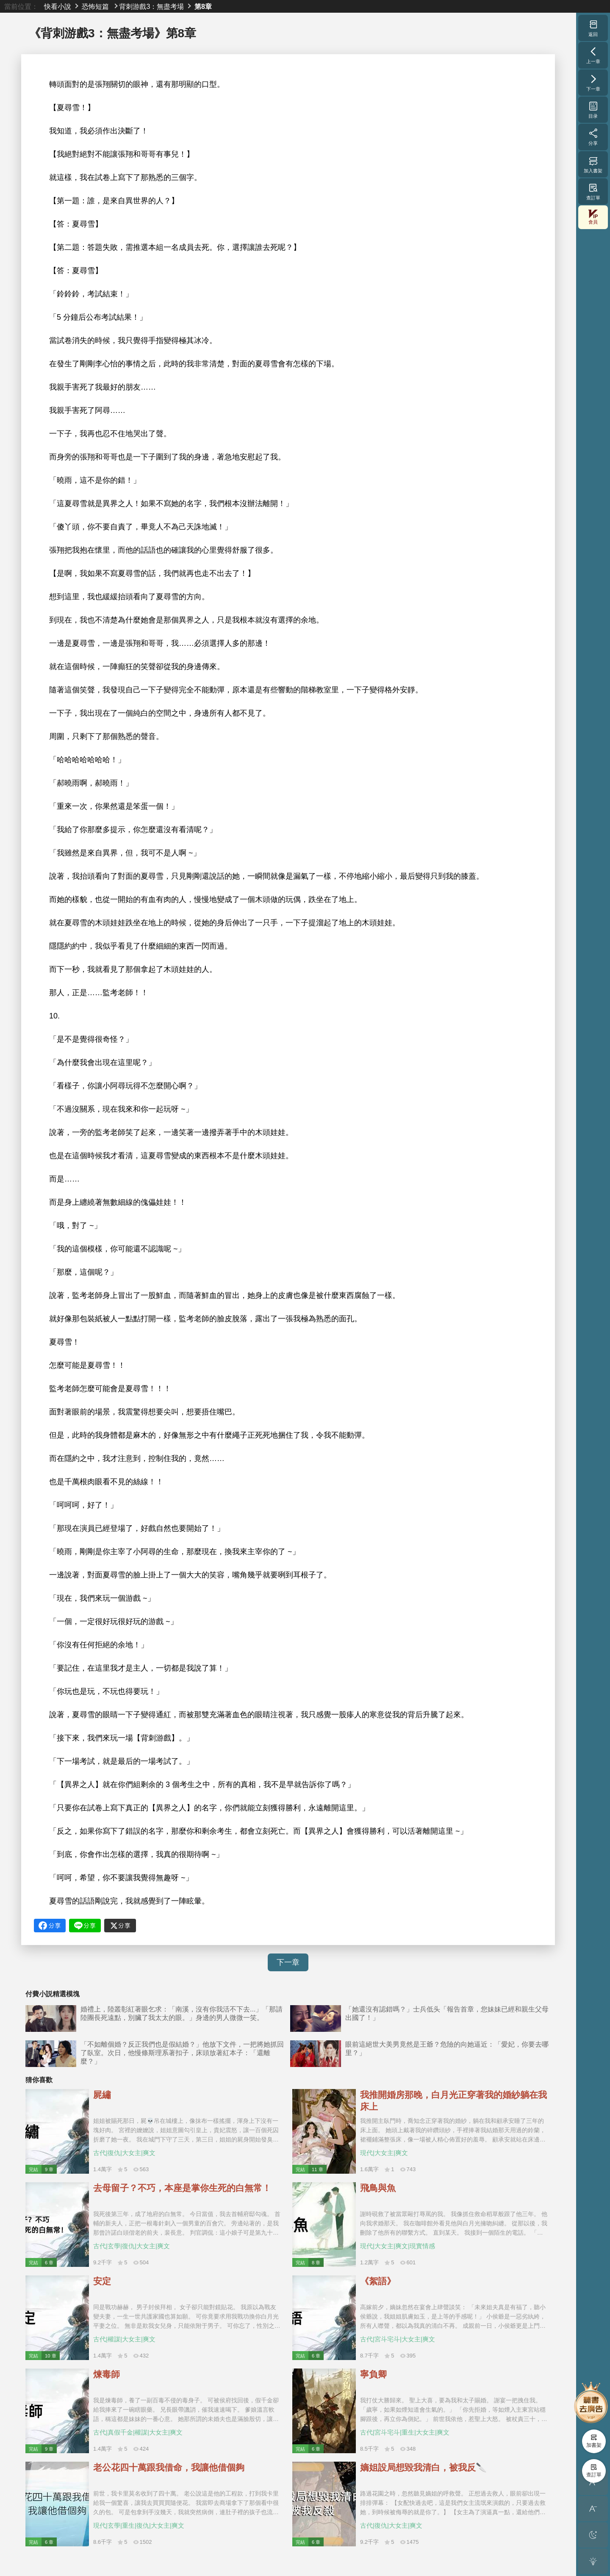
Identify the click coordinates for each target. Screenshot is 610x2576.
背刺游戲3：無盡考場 (151, 6)
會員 (593, 217)
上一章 (593, 55)
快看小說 (57, 6)
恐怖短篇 (95, 6)
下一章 (288, 1962)
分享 (593, 137)
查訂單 (593, 191)
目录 (593, 110)
